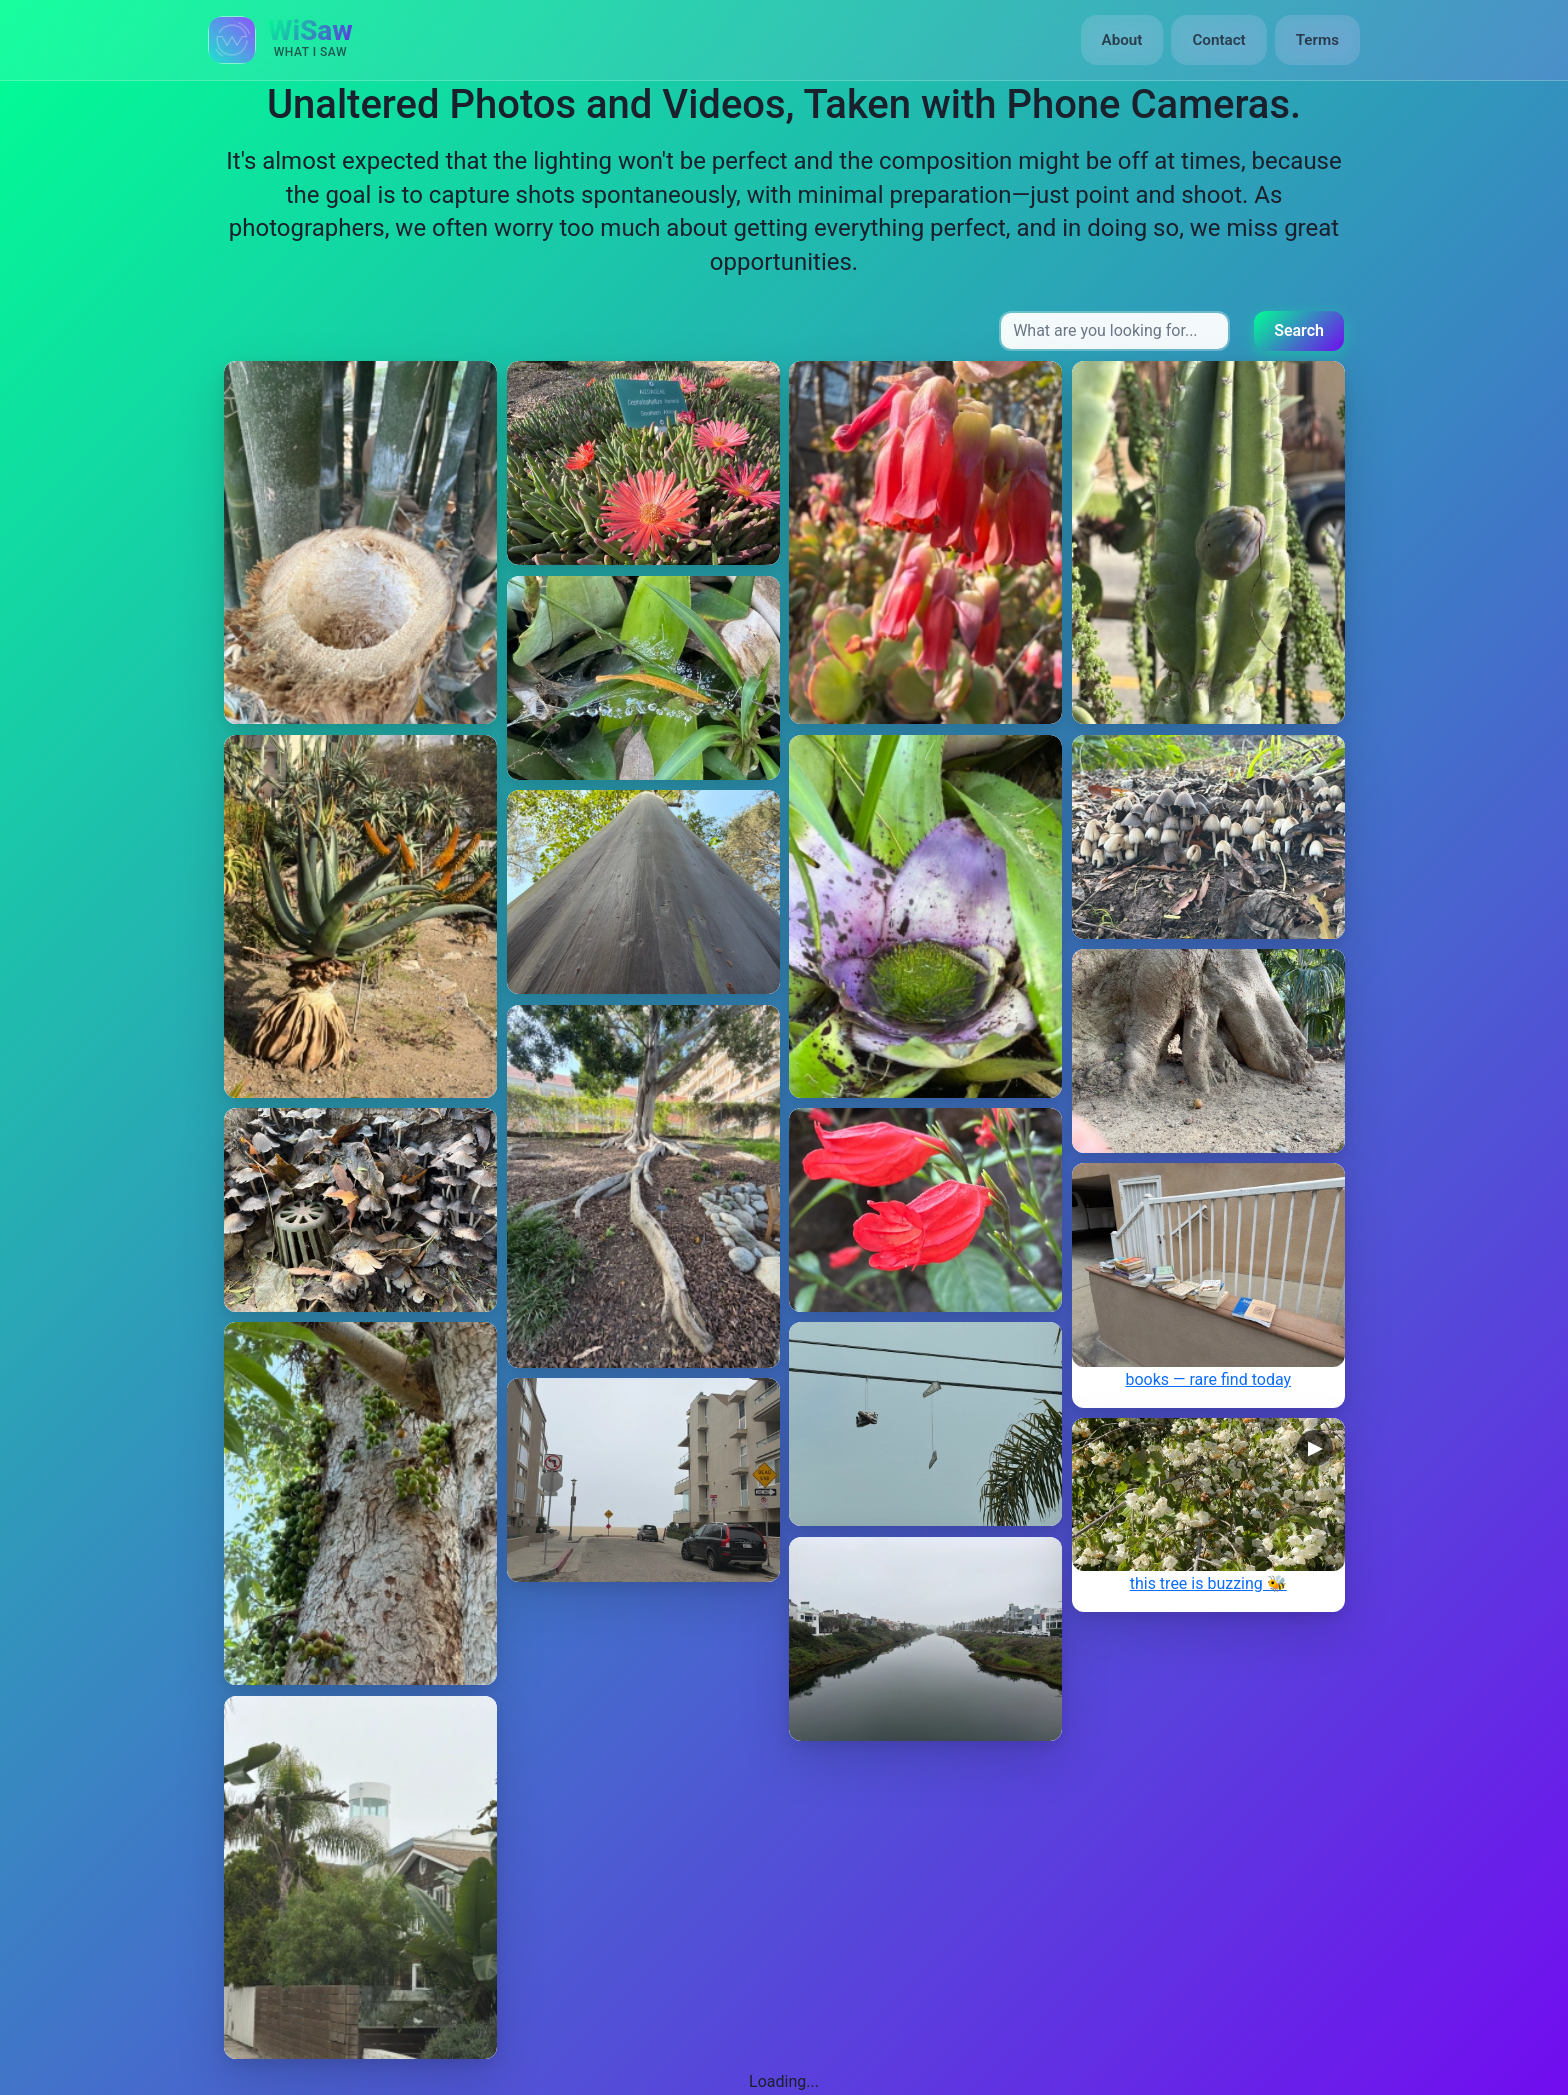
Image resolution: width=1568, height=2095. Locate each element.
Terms (1317, 40)
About (1122, 40)
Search (1299, 330)
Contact (1218, 40)
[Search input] (1114, 331)
